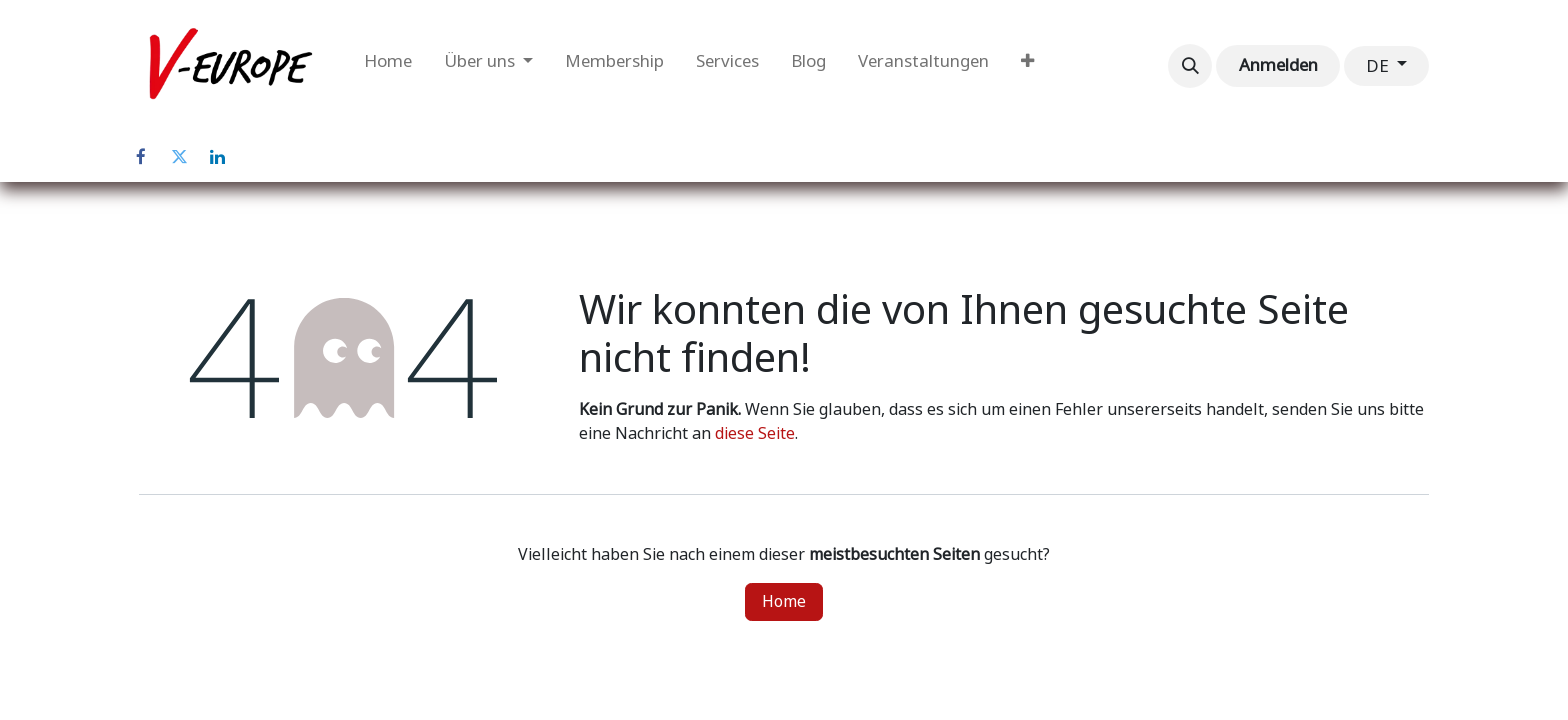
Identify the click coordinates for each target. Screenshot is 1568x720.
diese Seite (755, 433)
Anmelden (1278, 65)
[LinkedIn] (217, 157)
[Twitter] (179, 157)
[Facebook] (141, 157)
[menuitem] (388, 66)
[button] (1190, 66)
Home (784, 601)
